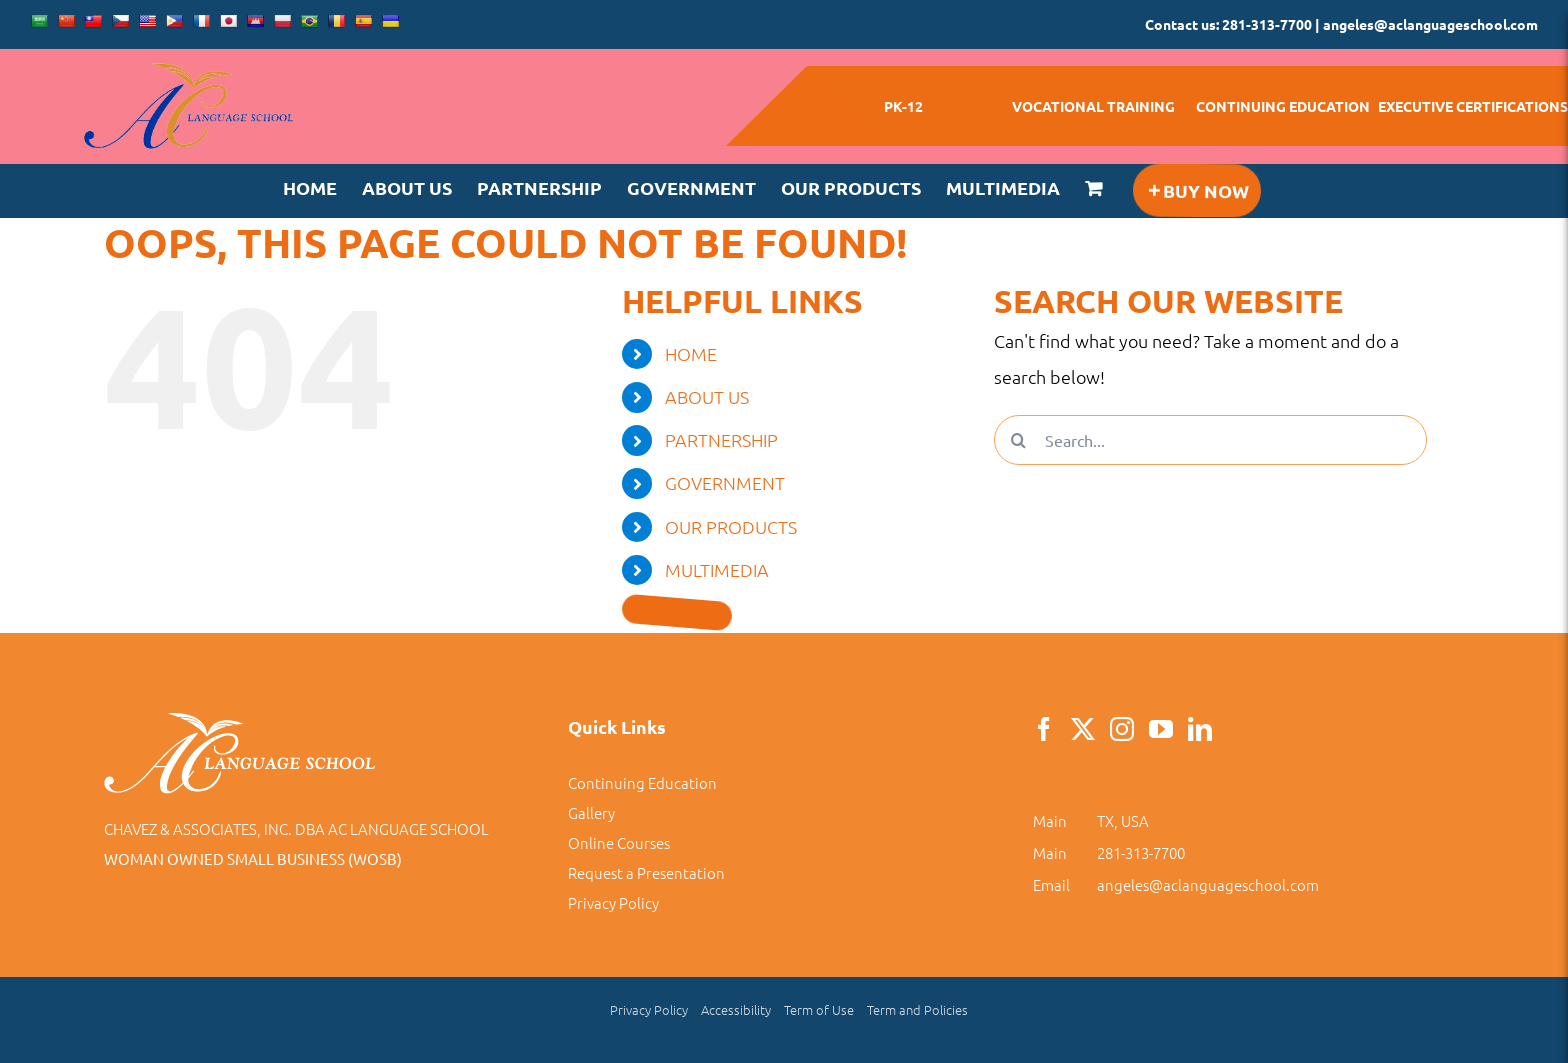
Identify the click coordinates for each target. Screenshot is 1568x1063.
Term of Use (819, 1009)
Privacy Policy (613, 902)
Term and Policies (917, 1009)
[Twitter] (1083, 729)
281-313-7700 (1141, 852)
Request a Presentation (646, 872)
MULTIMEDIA (717, 569)
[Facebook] (1044, 729)
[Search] (1019, 440)
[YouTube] (1161, 729)
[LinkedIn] (1200, 729)
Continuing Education (642, 782)
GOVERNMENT (725, 482)
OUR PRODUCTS (731, 526)
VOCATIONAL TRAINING (1093, 106)
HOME (691, 353)
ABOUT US (707, 396)
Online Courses (619, 842)
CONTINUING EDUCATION (1283, 106)
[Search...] (1210, 440)
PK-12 (903, 106)
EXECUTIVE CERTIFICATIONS (1473, 106)
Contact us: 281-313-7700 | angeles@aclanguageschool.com (1341, 24)
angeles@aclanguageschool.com (1208, 884)
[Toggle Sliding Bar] (1196, 190)
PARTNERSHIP (721, 439)
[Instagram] (1122, 729)
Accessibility (736, 1009)
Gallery (591, 812)
